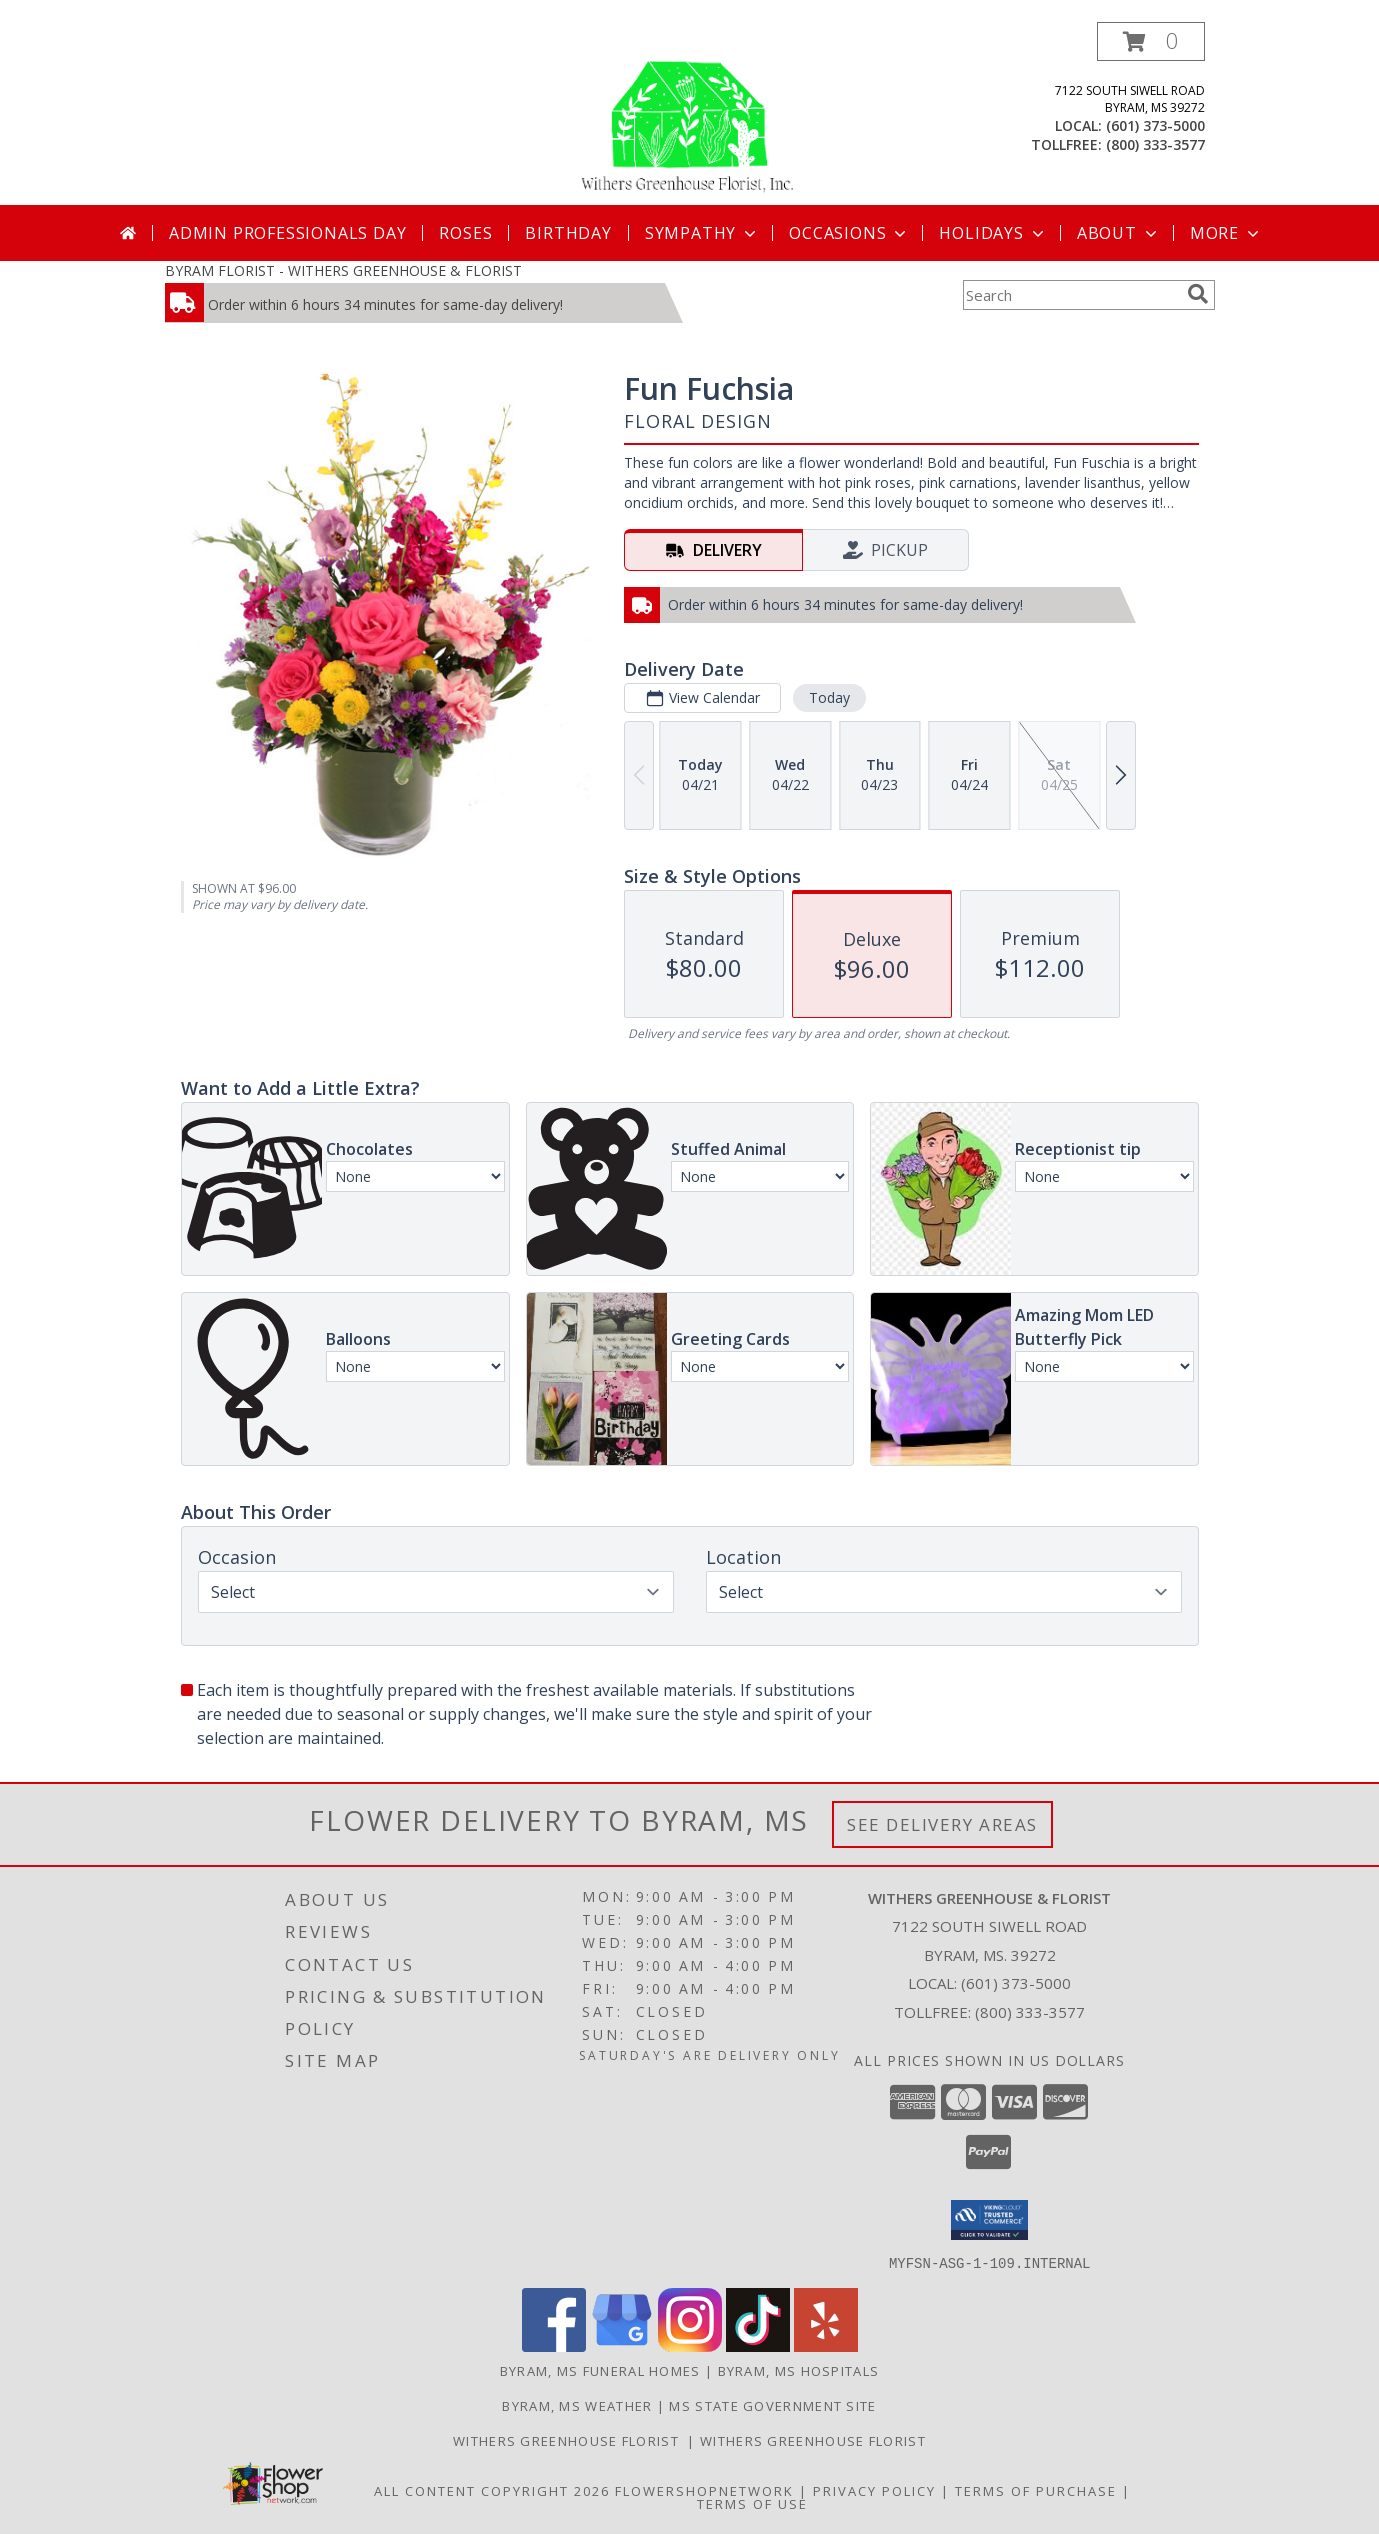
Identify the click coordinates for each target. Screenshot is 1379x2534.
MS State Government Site (772, 2405)
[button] (1151, 41)
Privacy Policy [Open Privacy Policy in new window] (874, 2490)
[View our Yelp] (826, 2345)
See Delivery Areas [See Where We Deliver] (942, 1824)
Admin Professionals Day (287, 233)
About (1119, 233)
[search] (1198, 294)
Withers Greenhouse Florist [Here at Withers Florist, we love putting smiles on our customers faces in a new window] (570, 2440)
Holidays (993, 233)
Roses (465, 233)
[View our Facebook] (554, 2345)
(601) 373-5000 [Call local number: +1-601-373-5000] (1155, 125)
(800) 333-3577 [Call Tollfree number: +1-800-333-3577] (1030, 2012)
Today (828, 697)
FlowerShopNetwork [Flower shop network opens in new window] (704, 2490)
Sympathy (702, 233)
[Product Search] (1071, 295)
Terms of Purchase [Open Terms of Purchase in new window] (1036, 2490)
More (1226, 233)
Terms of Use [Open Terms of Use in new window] (752, 2503)
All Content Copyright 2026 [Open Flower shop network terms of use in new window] (492, 2490)
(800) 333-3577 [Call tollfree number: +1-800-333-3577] (1155, 144)
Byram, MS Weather (577, 2405)
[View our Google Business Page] (622, 2345)
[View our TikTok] (758, 2345)
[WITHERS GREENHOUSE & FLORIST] (689, 113)
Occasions (849, 233)
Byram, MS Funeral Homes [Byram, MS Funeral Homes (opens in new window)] (600, 2370)
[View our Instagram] (690, 2345)
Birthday (568, 233)
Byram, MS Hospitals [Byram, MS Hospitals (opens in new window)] (799, 2370)
